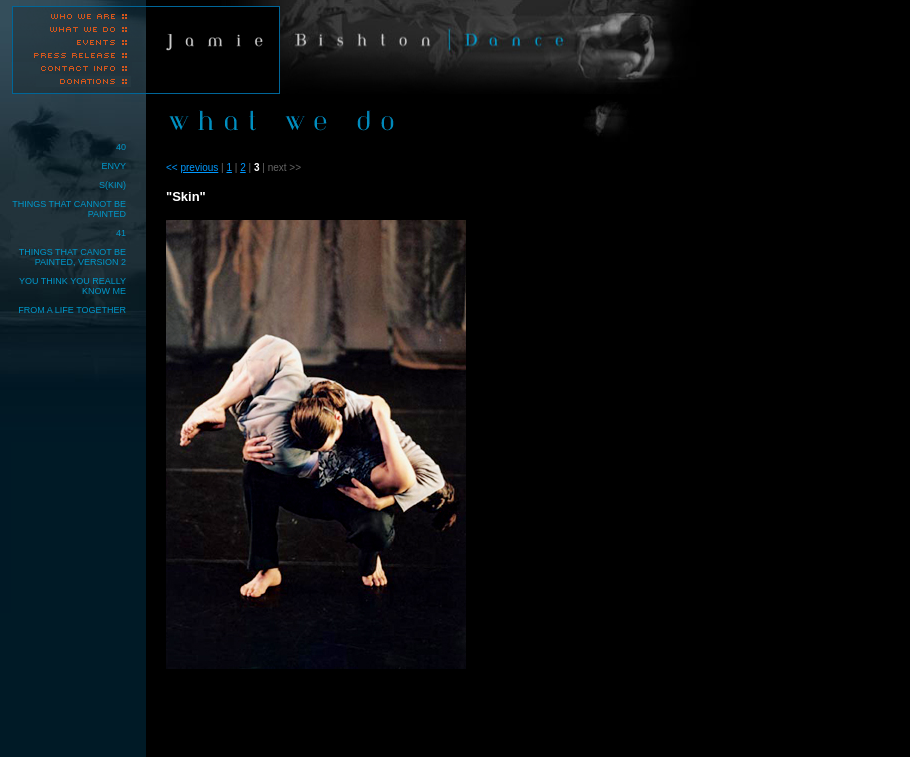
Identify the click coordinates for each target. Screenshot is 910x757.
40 (121, 147)
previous (199, 167)
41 (121, 233)
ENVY (113, 166)
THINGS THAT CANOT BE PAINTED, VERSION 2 (72, 257)
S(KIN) (112, 185)
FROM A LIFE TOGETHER (72, 310)
